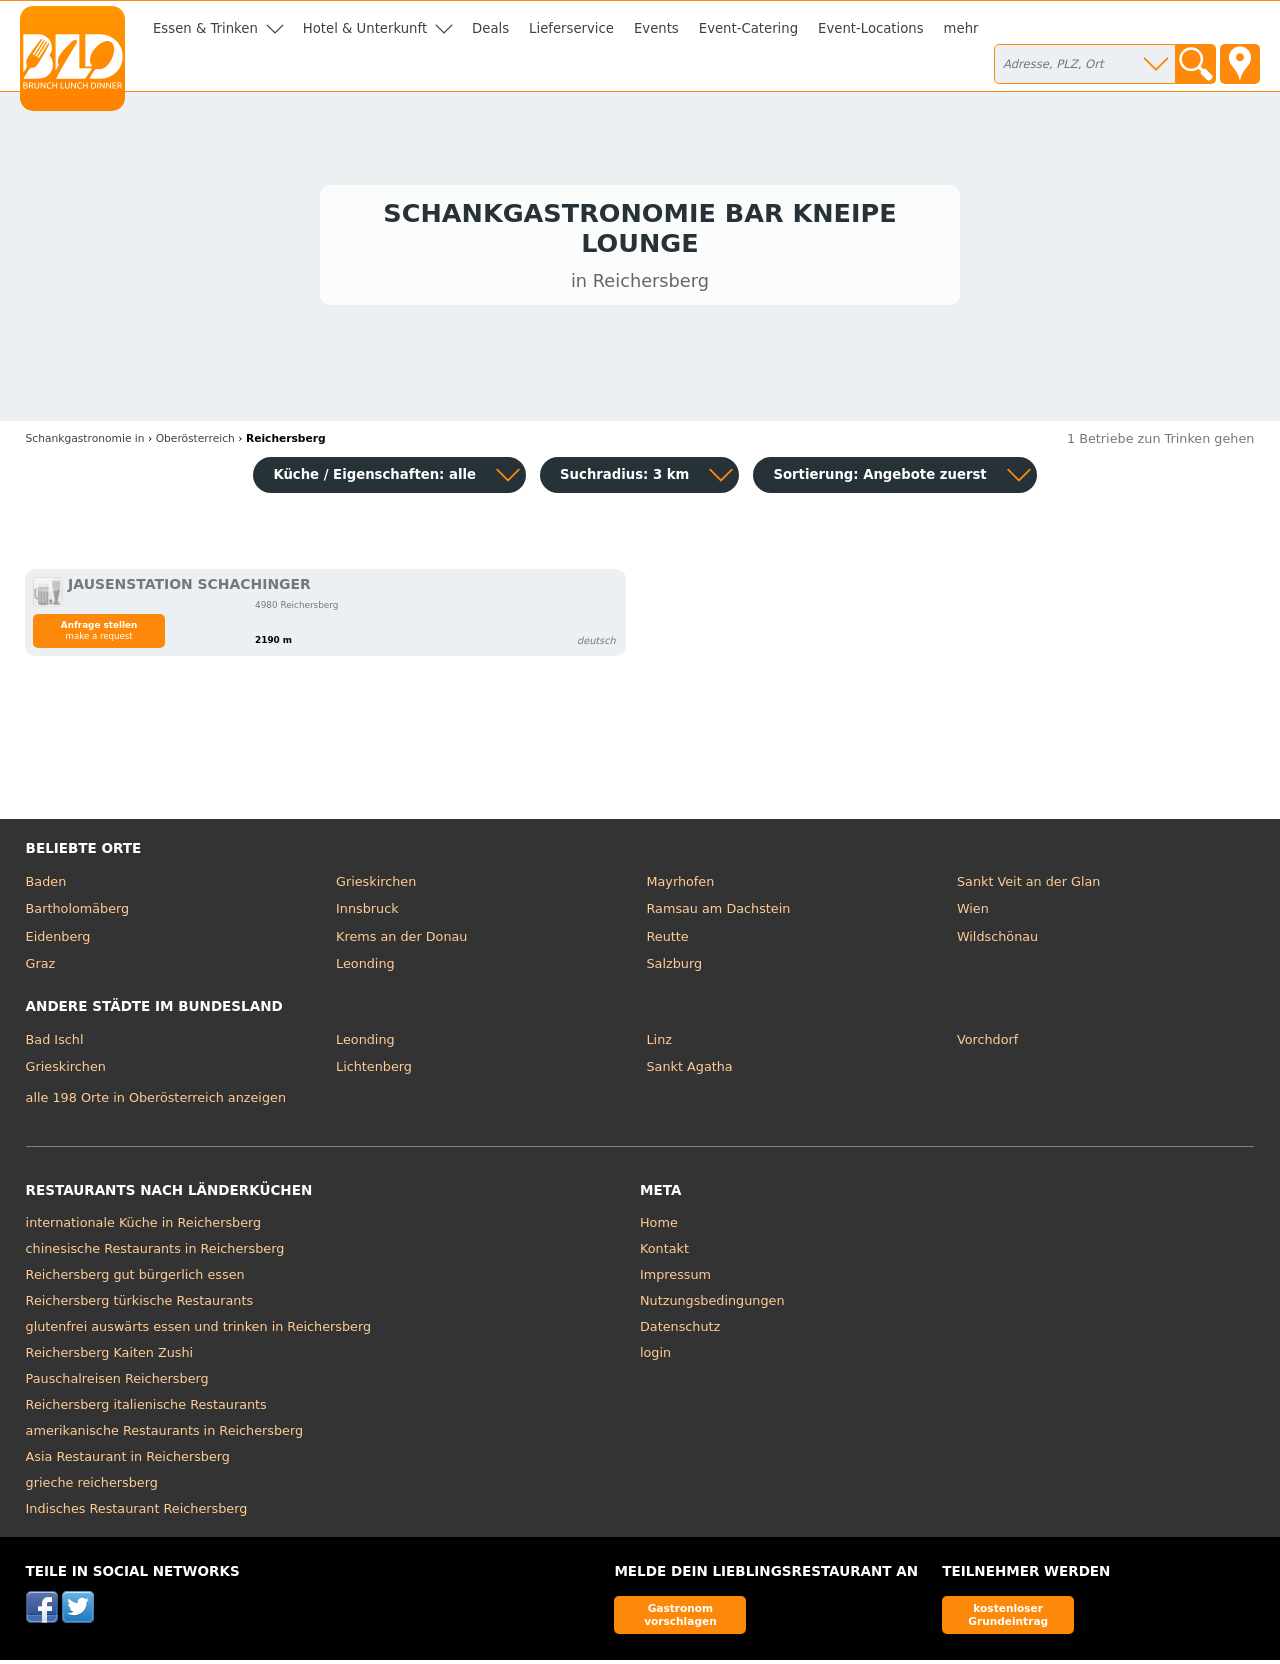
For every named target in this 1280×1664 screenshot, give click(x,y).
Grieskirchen (376, 885)
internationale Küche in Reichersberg (144, 1226)
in (85, 442)
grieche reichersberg (92, 1486)
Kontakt (664, 1252)
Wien (973, 913)
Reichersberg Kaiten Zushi (110, 1356)
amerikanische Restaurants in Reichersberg (164, 1434)
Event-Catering (748, 28)
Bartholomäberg (78, 913)
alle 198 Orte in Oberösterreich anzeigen (156, 1102)
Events (656, 28)
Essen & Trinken (205, 28)
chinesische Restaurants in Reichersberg (155, 1252)
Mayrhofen (681, 885)
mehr (961, 28)
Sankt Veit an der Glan (1028, 885)
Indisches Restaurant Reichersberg (137, 1512)
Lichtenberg (374, 1071)
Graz (41, 968)
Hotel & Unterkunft (365, 28)
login (655, 1356)
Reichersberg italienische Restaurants (146, 1408)
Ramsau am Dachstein (719, 913)
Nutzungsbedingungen (712, 1304)
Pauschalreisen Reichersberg (117, 1382)
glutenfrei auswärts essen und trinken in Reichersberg (199, 1330)
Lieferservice (571, 28)
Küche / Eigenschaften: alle (374, 478)
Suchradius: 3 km (624, 478)
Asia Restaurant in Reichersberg (128, 1460)
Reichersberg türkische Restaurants (139, 1304)
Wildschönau (997, 940)
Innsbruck (367, 913)
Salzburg (675, 968)
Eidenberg (58, 940)
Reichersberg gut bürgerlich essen (135, 1278)
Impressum (675, 1278)
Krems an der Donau (401, 940)
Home (659, 1226)
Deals (490, 28)
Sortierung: (879, 478)
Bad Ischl (55, 1043)
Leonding (365, 968)
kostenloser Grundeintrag (1008, 1618)
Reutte (668, 940)
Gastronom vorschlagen (680, 1618)
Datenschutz (680, 1330)
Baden (46, 885)
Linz (659, 1043)
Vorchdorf (987, 1043)
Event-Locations (871, 28)
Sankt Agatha (690, 1071)
